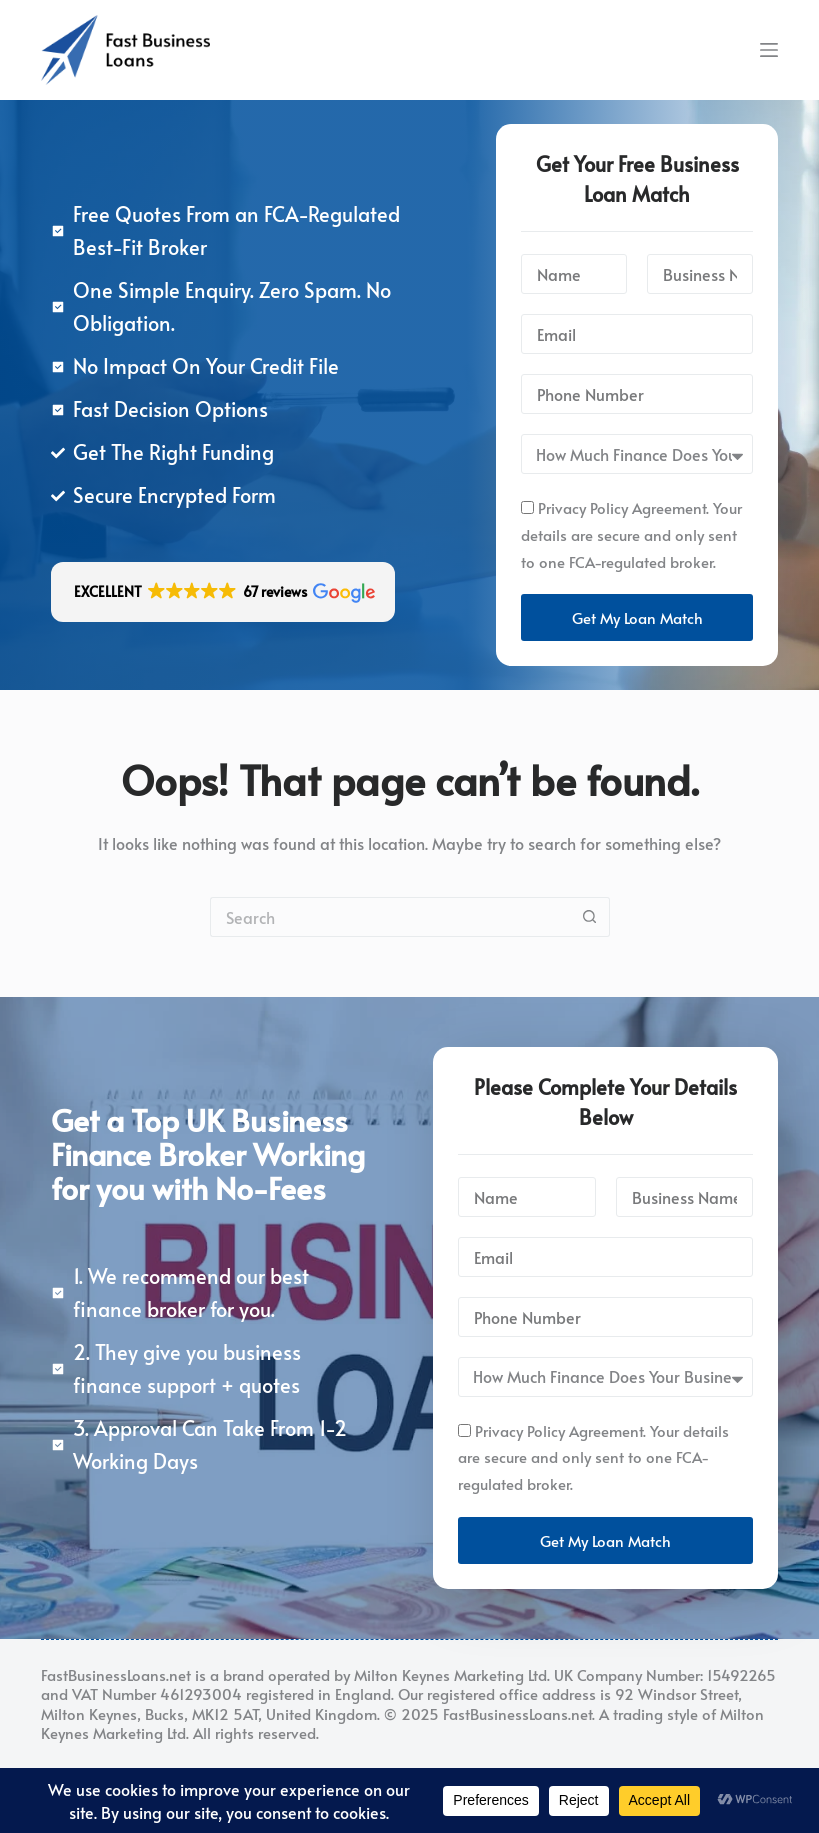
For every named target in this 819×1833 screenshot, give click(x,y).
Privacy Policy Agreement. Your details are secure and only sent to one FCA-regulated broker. (631, 534)
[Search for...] (390, 917)
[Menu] (769, 50)
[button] (223, 592)
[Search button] (590, 917)
